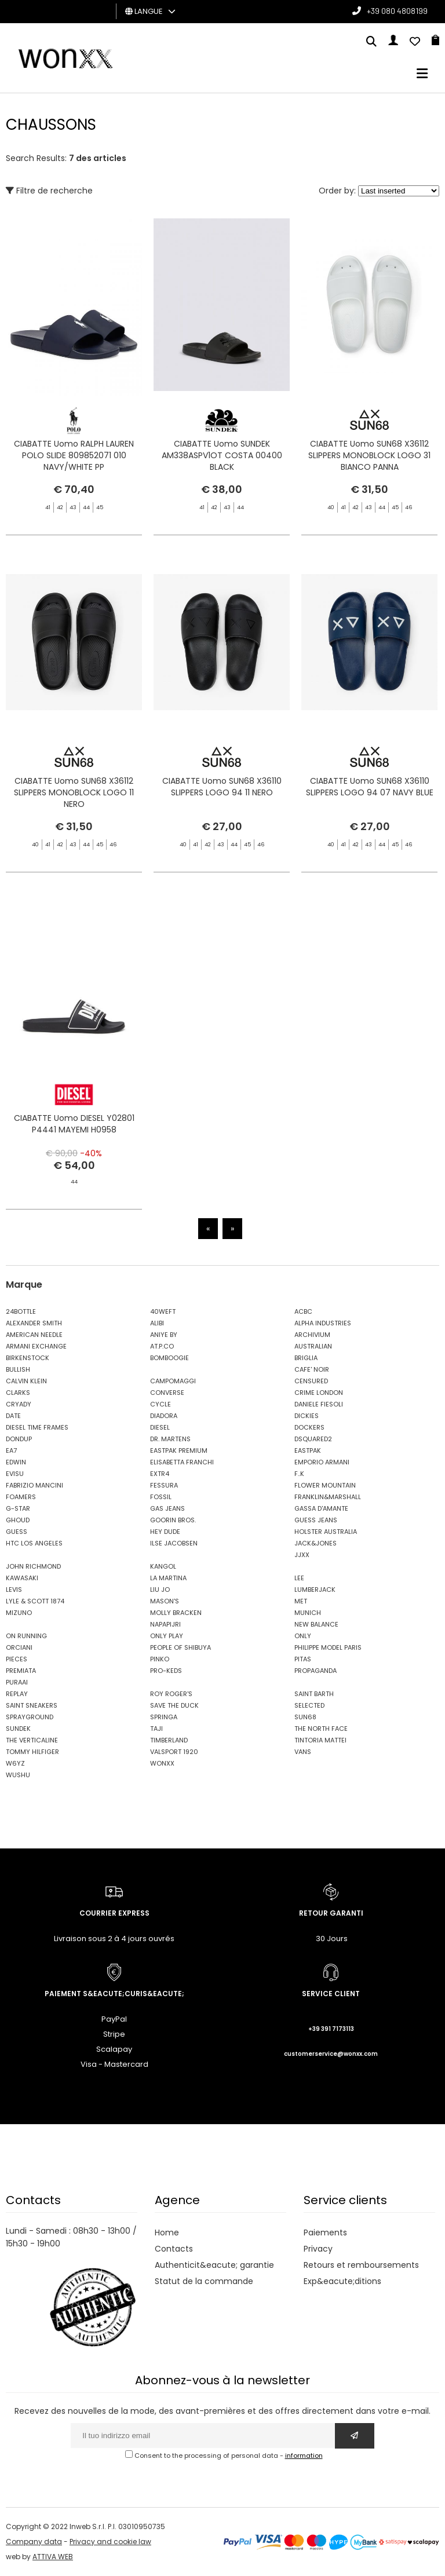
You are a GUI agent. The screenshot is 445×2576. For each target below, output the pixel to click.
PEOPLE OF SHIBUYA (180, 1647)
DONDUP (19, 1439)
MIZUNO (19, 1612)
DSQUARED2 (313, 1439)
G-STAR (18, 1508)
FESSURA (164, 1485)
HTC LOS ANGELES (34, 1543)
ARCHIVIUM (312, 1334)
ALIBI (157, 1323)
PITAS (302, 1659)
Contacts (174, 2249)
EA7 (11, 1450)
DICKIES (306, 1415)
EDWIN (16, 1462)
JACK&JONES (315, 1543)
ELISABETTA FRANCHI (182, 1462)
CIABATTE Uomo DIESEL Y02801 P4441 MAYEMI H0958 (74, 1168)
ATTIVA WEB (52, 2557)
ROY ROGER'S (171, 1693)
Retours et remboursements (361, 2265)
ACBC (303, 1311)
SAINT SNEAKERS (31, 1705)
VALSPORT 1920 (174, 1751)
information (304, 2455)
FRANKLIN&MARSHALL (327, 1496)
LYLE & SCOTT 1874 (35, 1601)
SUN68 (305, 1717)
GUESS (16, 1531)
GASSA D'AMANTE (321, 1508)
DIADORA (163, 1415)
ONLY (302, 1635)
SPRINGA (163, 1717)
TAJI (156, 1728)
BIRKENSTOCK (27, 1357)
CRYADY (18, 1404)
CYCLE (160, 1404)
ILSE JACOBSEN (174, 1543)
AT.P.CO (162, 1346)
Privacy (318, 2249)
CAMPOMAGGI (173, 1381)
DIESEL (160, 1427)
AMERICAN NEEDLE (34, 1334)
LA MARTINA (168, 1578)
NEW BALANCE (316, 1624)
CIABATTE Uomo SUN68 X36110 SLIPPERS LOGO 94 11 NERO (222, 831)
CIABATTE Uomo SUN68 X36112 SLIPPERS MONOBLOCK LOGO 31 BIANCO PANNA (369, 455)
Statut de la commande (204, 2281)
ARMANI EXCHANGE (36, 1346)
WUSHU (18, 1775)
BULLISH (18, 1369)
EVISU (15, 1473)
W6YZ (15, 1763)
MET (300, 1601)
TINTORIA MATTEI (320, 1740)
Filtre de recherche (49, 190)
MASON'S (164, 1601)
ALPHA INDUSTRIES (322, 1323)
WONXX (162, 1763)
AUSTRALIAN (313, 1346)
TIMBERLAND (169, 1740)
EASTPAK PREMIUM (178, 1450)
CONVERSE (167, 1392)
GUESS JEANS (315, 1520)
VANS (302, 1751)
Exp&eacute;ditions (342, 2281)
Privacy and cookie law (110, 2541)
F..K (299, 1473)
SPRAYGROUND (29, 1717)
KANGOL (163, 1566)
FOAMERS (21, 1496)
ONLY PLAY (166, 1635)
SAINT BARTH (314, 1693)
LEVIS (14, 1589)
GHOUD (18, 1520)
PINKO (159, 1659)
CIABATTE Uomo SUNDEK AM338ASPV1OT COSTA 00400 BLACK (222, 455)
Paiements (325, 2232)
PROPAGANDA (315, 1670)
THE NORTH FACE (321, 1728)
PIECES (16, 1659)
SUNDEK (18, 1728)
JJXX (301, 1554)
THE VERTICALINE (32, 1740)
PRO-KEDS (166, 1670)
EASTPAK (307, 1450)
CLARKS (18, 1392)
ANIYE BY (163, 1334)
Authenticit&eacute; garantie (214, 2265)
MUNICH (307, 1612)
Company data (34, 2541)
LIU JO (160, 1589)
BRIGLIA (306, 1357)
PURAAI (17, 1682)
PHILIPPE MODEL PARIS (328, 1647)
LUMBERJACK (314, 1589)
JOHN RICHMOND (33, 1566)
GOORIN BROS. (173, 1520)
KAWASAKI (22, 1578)
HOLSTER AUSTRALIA (325, 1531)
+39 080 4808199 (397, 11)
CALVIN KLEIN (26, 1381)
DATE (13, 1415)
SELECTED (309, 1705)
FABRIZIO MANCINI (34, 1485)
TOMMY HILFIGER (32, 1751)
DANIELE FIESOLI (318, 1404)
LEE (299, 1578)
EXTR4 (159, 1473)
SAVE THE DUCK (174, 1705)
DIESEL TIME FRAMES (37, 1427)
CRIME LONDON (318, 1392)
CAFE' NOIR (311, 1369)
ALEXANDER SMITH (34, 1323)
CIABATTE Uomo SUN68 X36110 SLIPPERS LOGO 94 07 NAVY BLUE (369, 843)
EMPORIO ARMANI (321, 1462)
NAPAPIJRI (165, 1624)
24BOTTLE (21, 1311)
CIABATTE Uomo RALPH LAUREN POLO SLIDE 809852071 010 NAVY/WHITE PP (74, 455)
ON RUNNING (26, 1635)
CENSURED (311, 1381)
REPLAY (17, 1693)
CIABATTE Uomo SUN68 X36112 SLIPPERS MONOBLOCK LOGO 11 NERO (74, 837)
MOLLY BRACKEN (176, 1612)
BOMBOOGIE (169, 1357)
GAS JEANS (167, 1508)
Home (167, 2232)
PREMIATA (21, 1670)
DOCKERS (309, 1427)
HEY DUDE (165, 1531)
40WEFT (163, 1311)
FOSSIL (161, 1496)
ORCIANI (19, 1647)
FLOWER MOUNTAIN (325, 1485)
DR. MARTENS (170, 1439)
